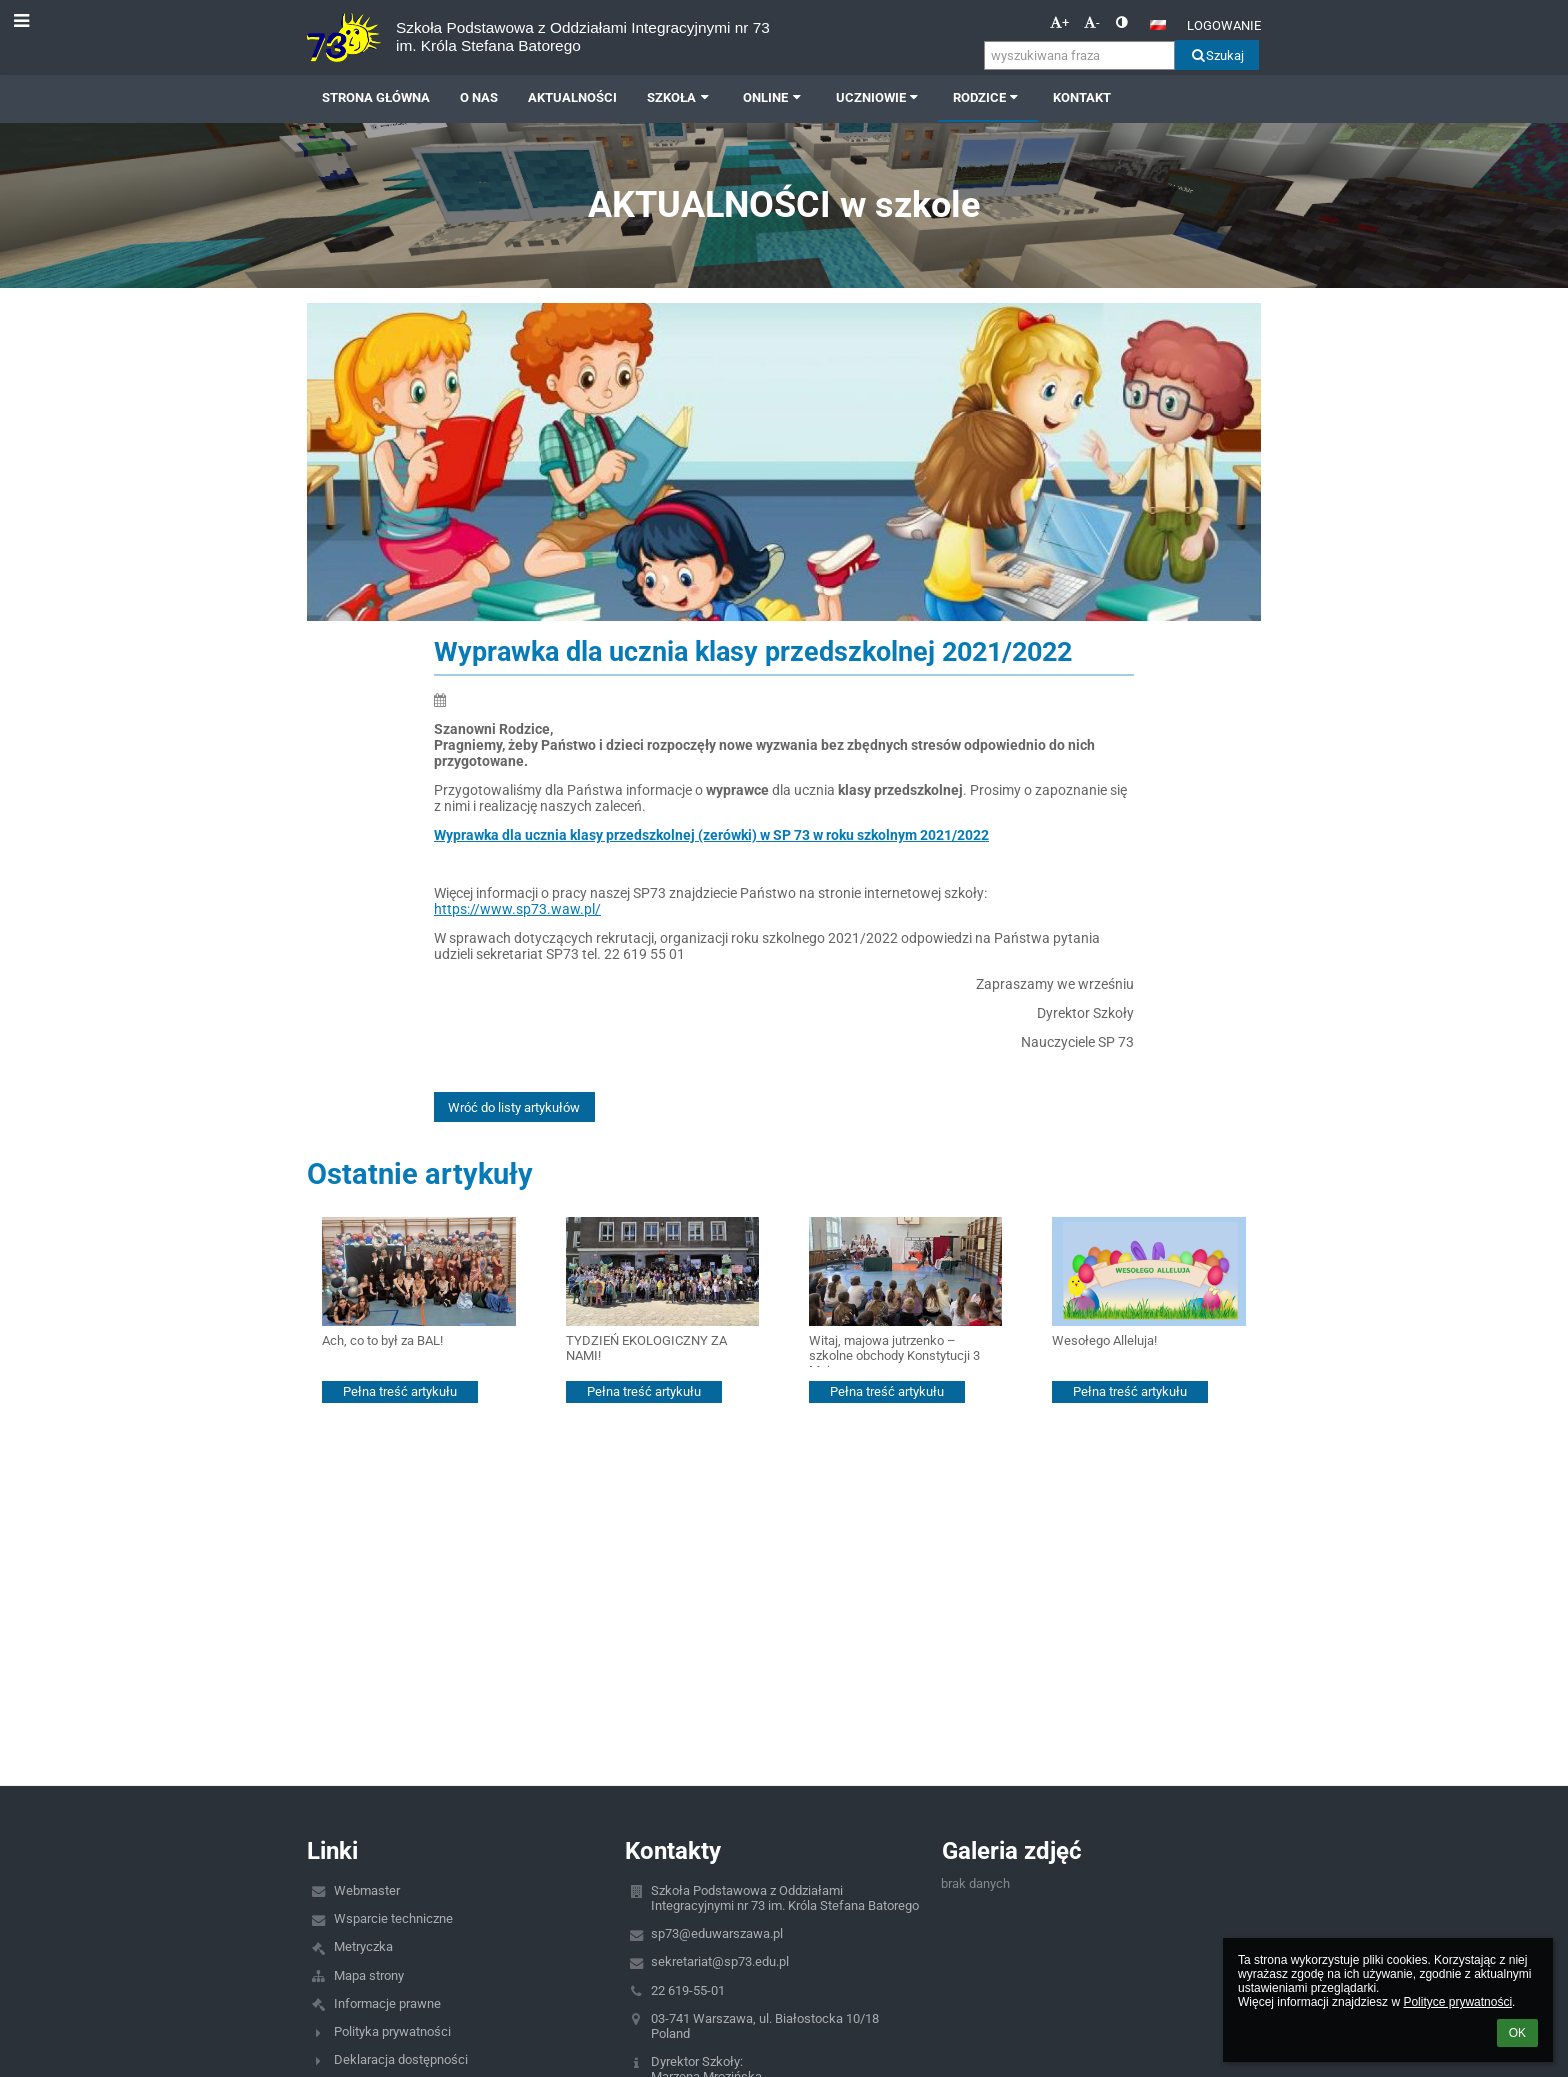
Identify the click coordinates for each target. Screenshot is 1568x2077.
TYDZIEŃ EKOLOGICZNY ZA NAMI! (646, 1348)
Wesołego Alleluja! (1104, 1340)
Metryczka (363, 1946)
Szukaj (1216, 55)
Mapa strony (369, 1975)
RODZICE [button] (988, 97)
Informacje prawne (387, 2003)
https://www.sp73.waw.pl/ (517, 909)
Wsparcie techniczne (393, 1918)
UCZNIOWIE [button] (879, 97)
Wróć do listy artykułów (514, 1107)
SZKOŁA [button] (680, 97)
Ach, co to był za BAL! (382, 1340)
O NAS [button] (479, 97)
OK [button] (1517, 2033)
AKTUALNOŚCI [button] (572, 97)
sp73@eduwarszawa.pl (717, 1933)
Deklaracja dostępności (401, 2059)
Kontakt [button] (1082, 97)
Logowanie (1224, 25)
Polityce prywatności (1457, 2002)
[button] (1158, 25)
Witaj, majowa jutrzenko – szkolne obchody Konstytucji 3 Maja (894, 1350)
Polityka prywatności (392, 2031)
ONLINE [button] (774, 97)
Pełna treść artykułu (400, 1391)
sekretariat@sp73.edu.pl (720, 1961)
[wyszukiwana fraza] (1079, 55)
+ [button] (1059, 22)
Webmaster (367, 1890)
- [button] (1092, 22)
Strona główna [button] (376, 97)
